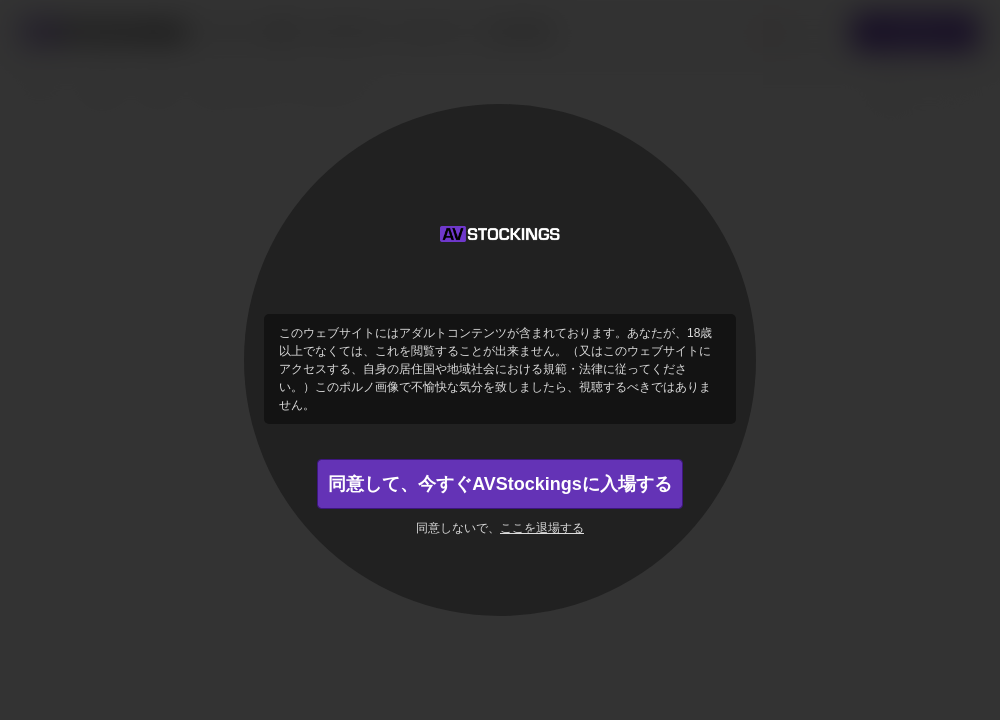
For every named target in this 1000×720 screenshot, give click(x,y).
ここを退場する (542, 528)
